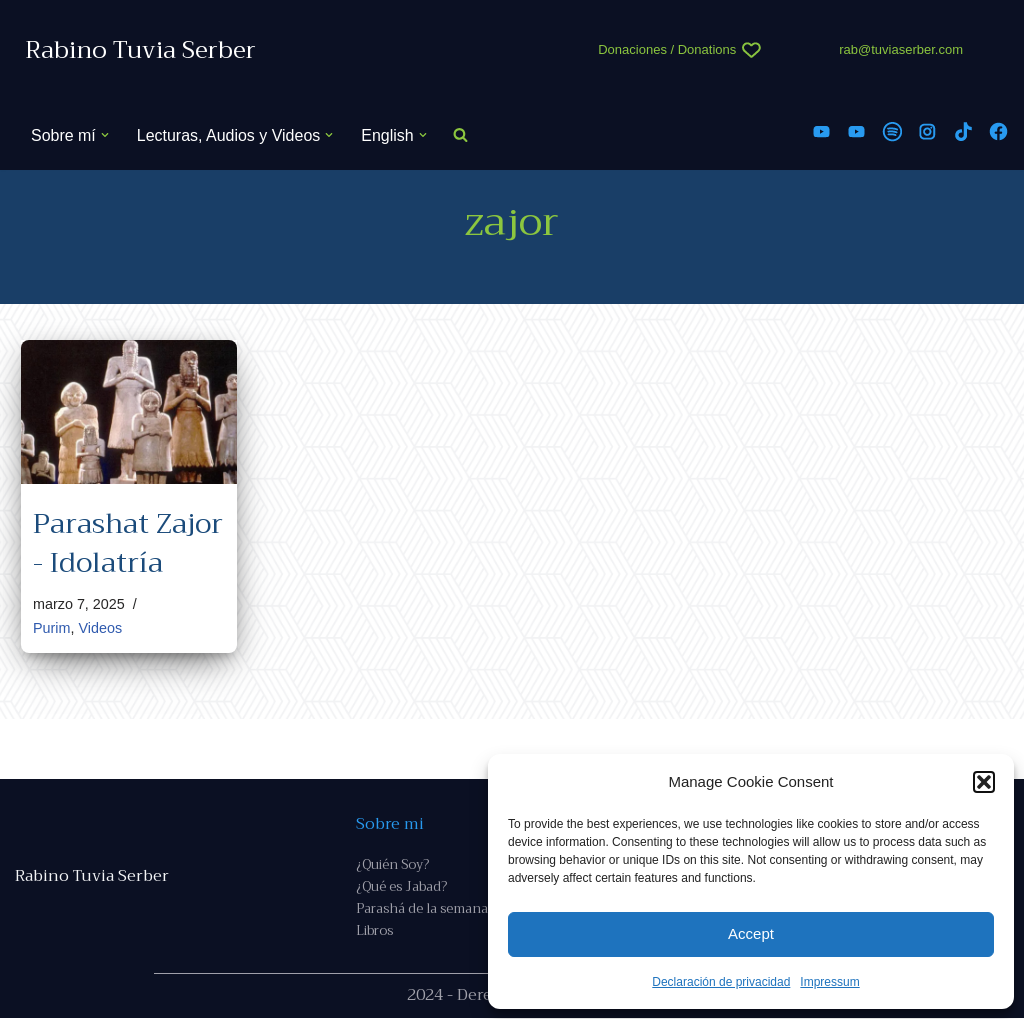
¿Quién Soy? (392, 864)
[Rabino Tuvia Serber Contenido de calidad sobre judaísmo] (140, 50)
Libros (374, 931)
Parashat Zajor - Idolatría (128, 543)
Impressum (829, 982)
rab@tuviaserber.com (901, 49)
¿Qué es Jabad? (401, 887)
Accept (751, 933)
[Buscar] (460, 135)
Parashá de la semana (422, 909)
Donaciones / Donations (667, 49)
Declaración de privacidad (721, 982)
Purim (52, 629)
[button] (984, 782)
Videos (101, 629)
